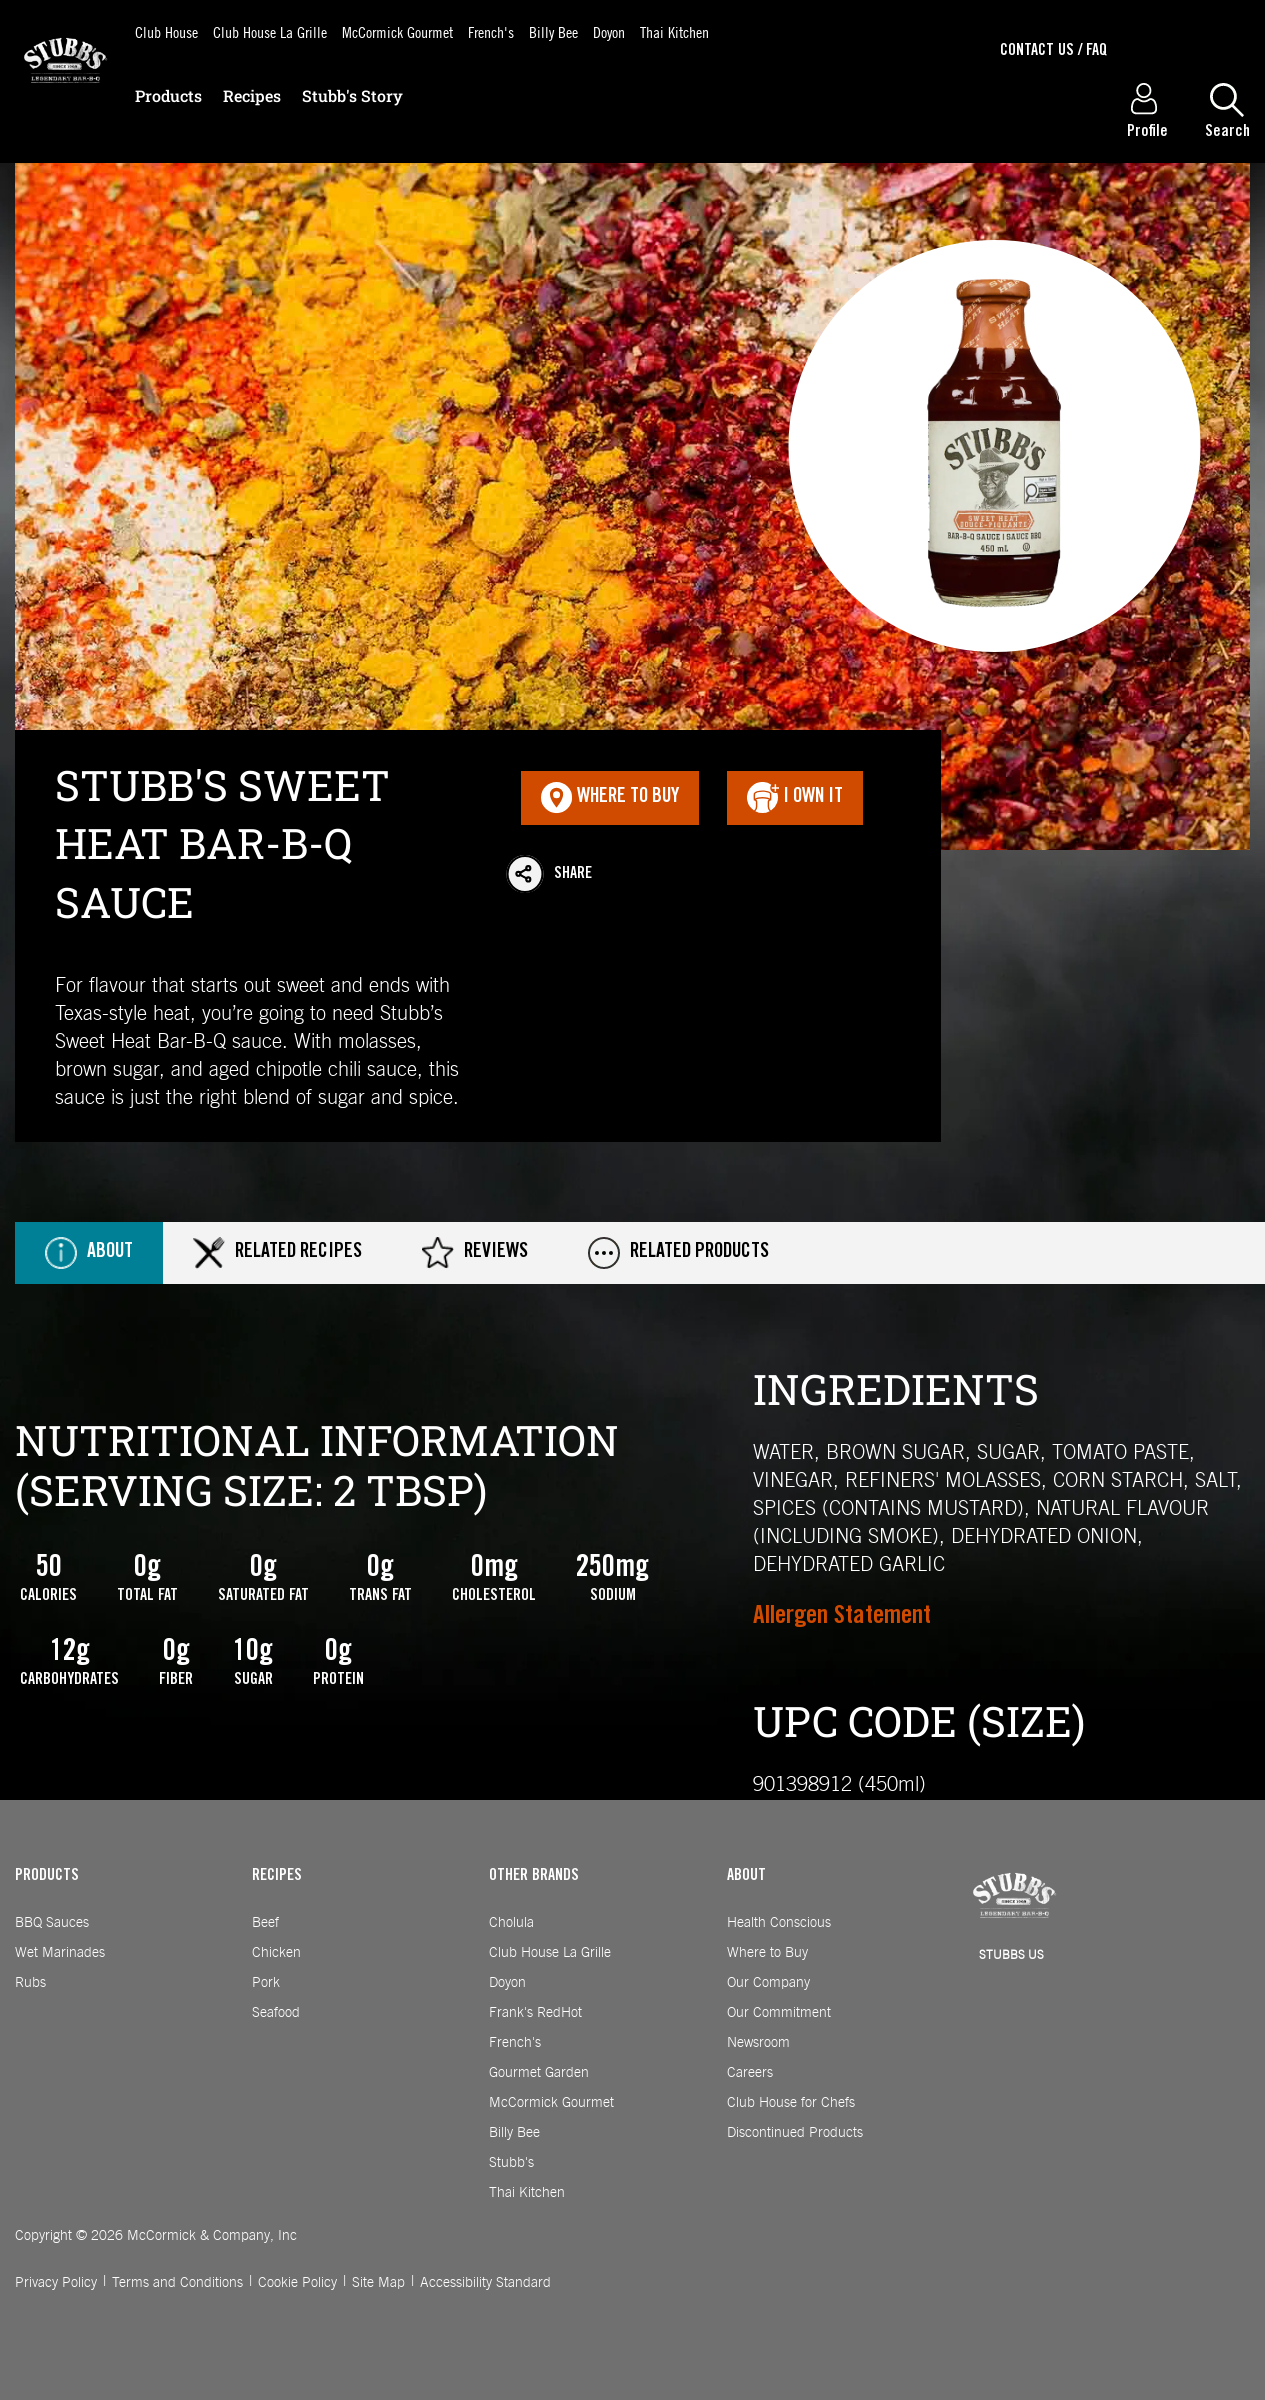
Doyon (609, 31)
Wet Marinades (60, 1953)
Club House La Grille (270, 31)
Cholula (511, 1923)
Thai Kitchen (674, 31)
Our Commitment (779, 2013)
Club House (166, 31)
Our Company (768, 1983)
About (89, 1253)
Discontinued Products (795, 2133)
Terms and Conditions (177, 2283)
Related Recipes (277, 1253)
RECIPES (277, 1876)
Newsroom (758, 2043)
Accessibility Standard (485, 2283)
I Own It (795, 798)
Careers (750, 2073)
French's (491, 31)
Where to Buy (767, 1953)
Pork (266, 1983)
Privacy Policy (56, 2283)
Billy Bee (553, 31)
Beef (265, 1923)
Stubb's (511, 2163)
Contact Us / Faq (1053, 51)
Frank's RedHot (535, 2013)
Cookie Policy (297, 2283)
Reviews (475, 1253)
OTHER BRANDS (534, 1876)
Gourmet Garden (539, 2073)
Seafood (276, 2013)
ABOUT (746, 1876)
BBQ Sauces (52, 1923)
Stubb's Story (352, 95)
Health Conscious (779, 1923)
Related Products (678, 1253)
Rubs (30, 1983)
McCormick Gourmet (397, 31)
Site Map (378, 2283)
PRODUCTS (47, 1876)
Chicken (276, 1953)
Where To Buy (610, 798)
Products (168, 95)
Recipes (252, 95)
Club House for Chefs (791, 2103)
